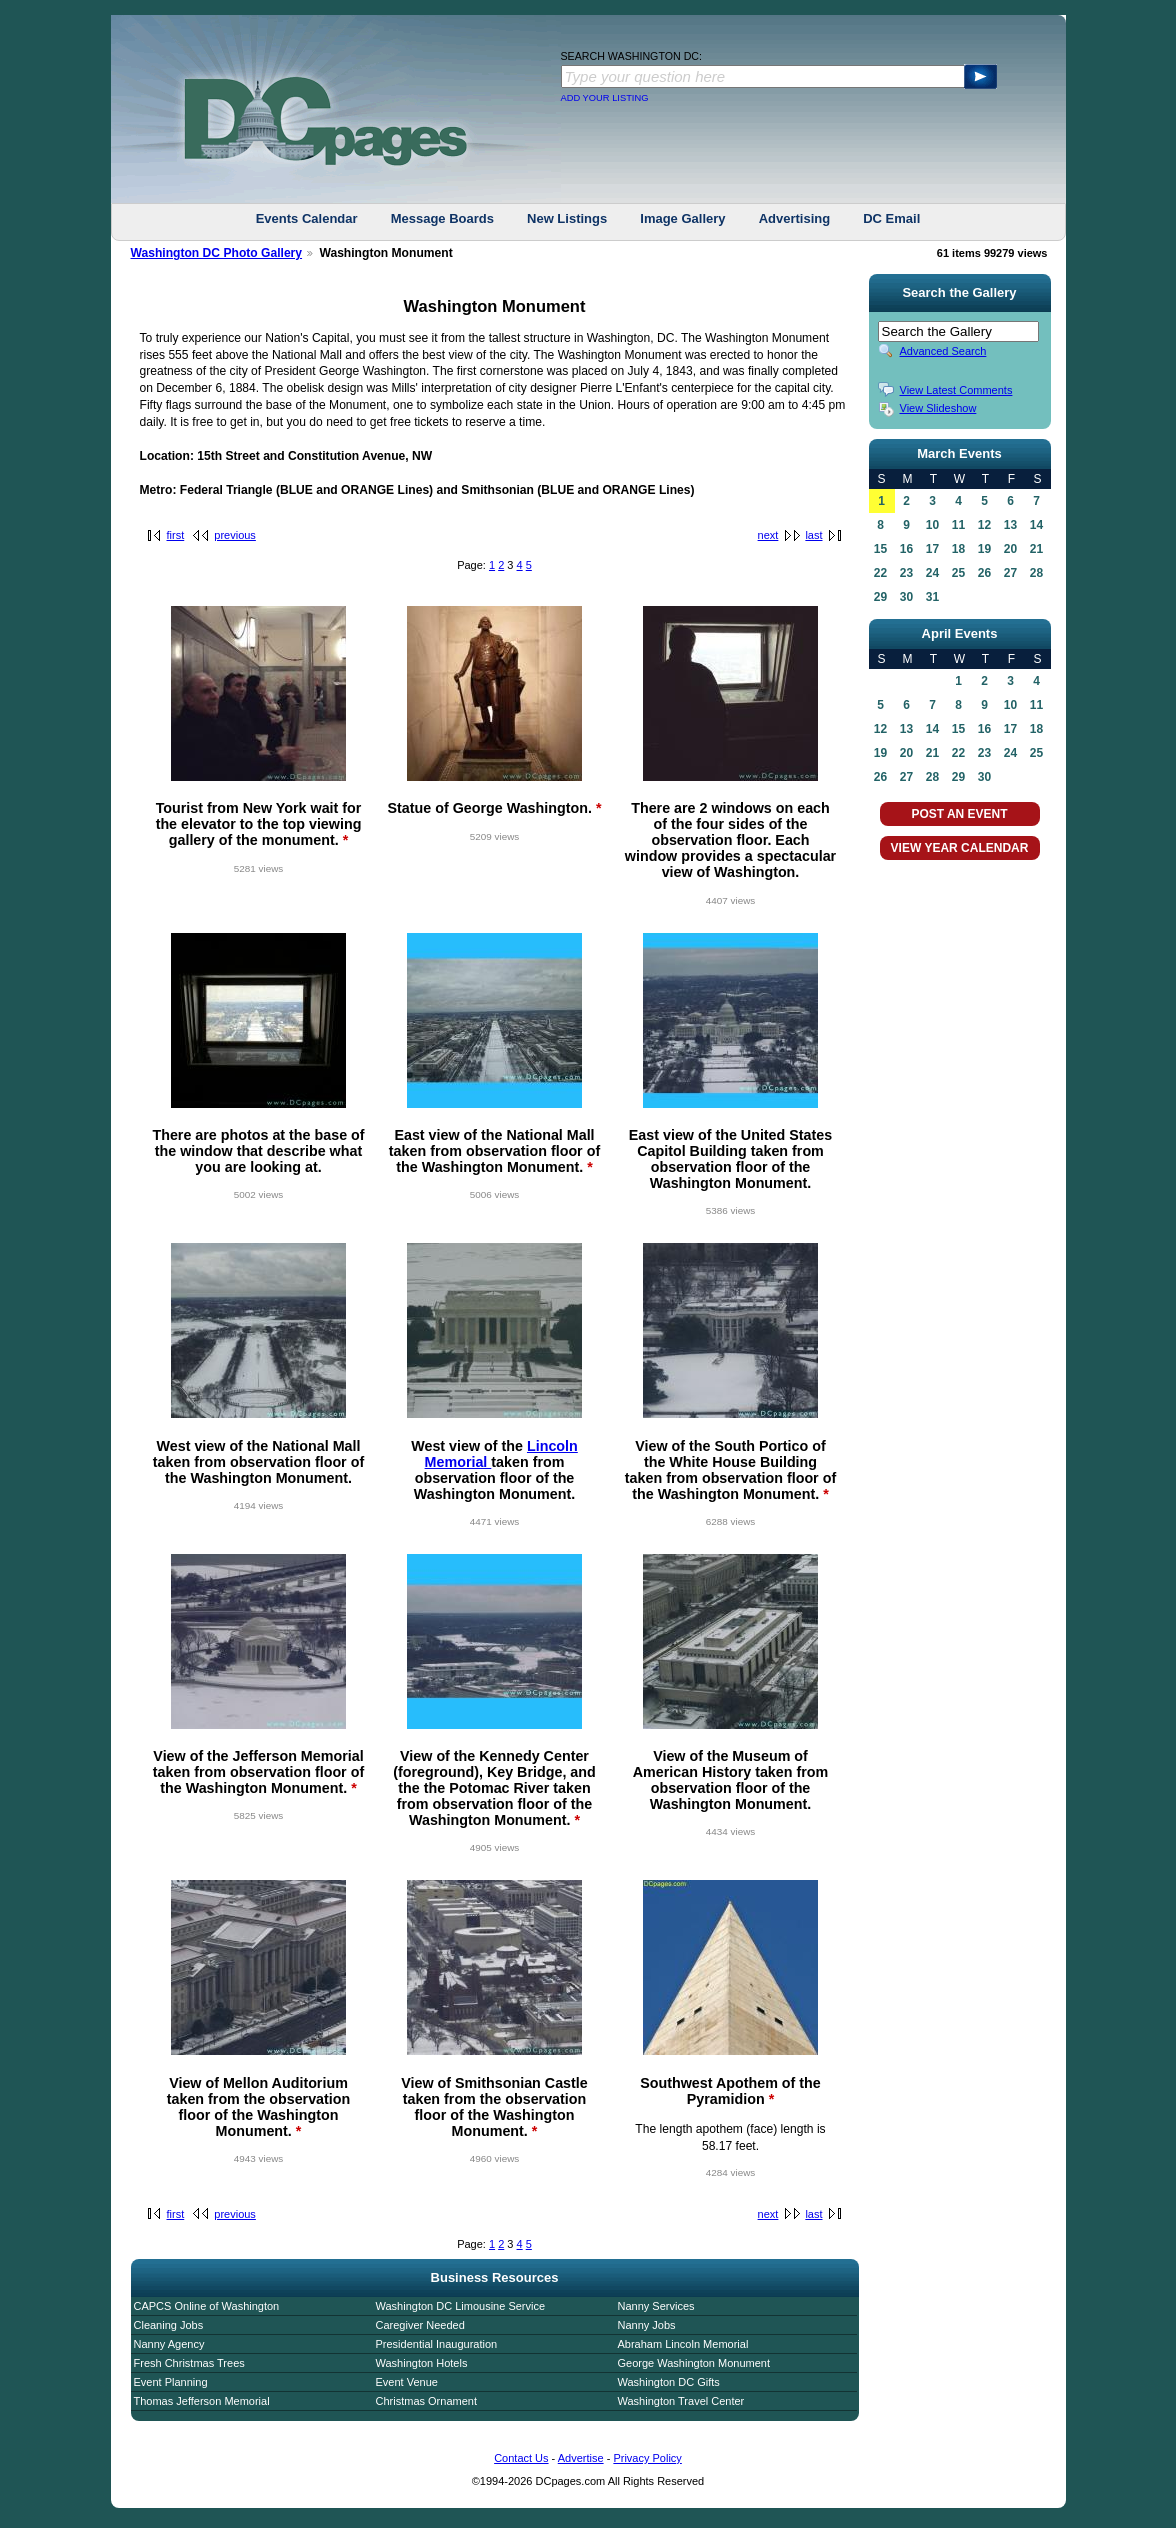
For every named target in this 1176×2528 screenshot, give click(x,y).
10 (932, 525)
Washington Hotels (422, 2363)
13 (1010, 525)
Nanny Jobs (647, 2325)
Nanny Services (656, 2306)
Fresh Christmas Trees (189, 2363)
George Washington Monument (694, 2363)
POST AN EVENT (959, 814)
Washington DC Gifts (669, 2382)
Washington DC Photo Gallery (217, 253)
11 (958, 525)
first (176, 535)
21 (1036, 549)
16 (906, 549)
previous (235, 535)
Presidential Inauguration (437, 2344)
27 (1010, 573)
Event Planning (171, 2382)
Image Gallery (682, 218)
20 (1010, 549)
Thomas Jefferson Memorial (202, 2401)
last (813, 535)
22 (880, 573)
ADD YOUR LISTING (605, 98)
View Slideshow (938, 408)
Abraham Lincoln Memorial (683, 2344)
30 (906, 597)
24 (932, 573)
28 (1036, 573)
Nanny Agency (169, 2344)
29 (880, 597)
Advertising (795, 218)
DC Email (891, 218)
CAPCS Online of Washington (207, 2306)
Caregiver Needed (420, 2325)
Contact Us (521, 2458)
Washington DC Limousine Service (461, 2306)
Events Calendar (307, 218)
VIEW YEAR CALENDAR (960, 848)
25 (958, 573)
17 (932, 549)
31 (932, 597)
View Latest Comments (956, 390)
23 (906, 573)
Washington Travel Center (681, 2401)
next (768, 535)
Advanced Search (943, 351)
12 (984, 525)
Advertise (581, 2458)
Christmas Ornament (426, 2401)
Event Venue (407, 2382)
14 (1036, 525)
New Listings (567, 218)
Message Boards (442, 218)
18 (958, 549)
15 (880, 549)
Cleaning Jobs (169, 2325)
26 (984, 573)
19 (984, 549)
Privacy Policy (647, 2458)
